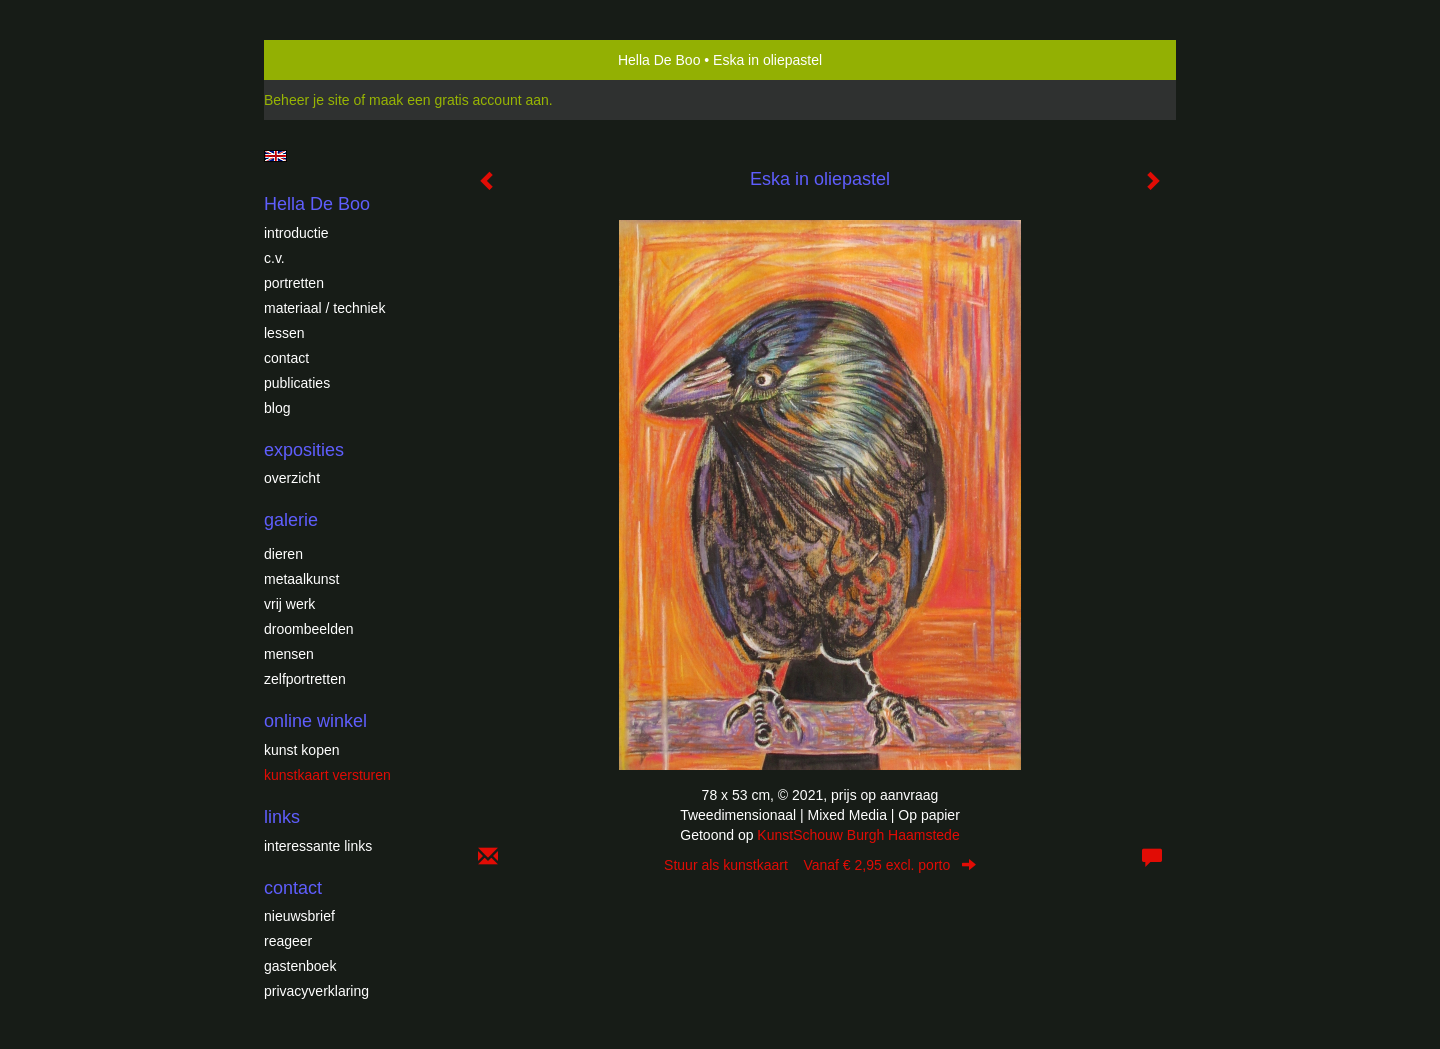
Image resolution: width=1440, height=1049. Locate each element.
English (275, 156)
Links (282, 817)
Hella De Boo (659, 60)
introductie (296, 233)
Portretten (294, 283)
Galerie (291, 520)
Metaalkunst (301, 579)
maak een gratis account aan (459, 100)
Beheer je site (307, 100)
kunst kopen (302, 750)
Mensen (289, 654)
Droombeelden (309, 629)
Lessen (284, 333)
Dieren (283, 554)
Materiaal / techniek (324, 308)
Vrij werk (289, 604)
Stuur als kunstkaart (820, 865)
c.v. (274, 258)
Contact (286, 358)
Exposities (304, 450)
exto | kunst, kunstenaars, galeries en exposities (320, 60)
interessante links (318, 846)
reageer (288, 941)
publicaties (297, 383)
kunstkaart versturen (327, 775)
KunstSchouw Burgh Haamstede (858, 835)
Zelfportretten (305, 679)
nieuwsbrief (299, 916)
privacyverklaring (316, 991)
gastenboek (300, 966)
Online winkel (315, 721)
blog (277, 408)
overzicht (292, 478)
